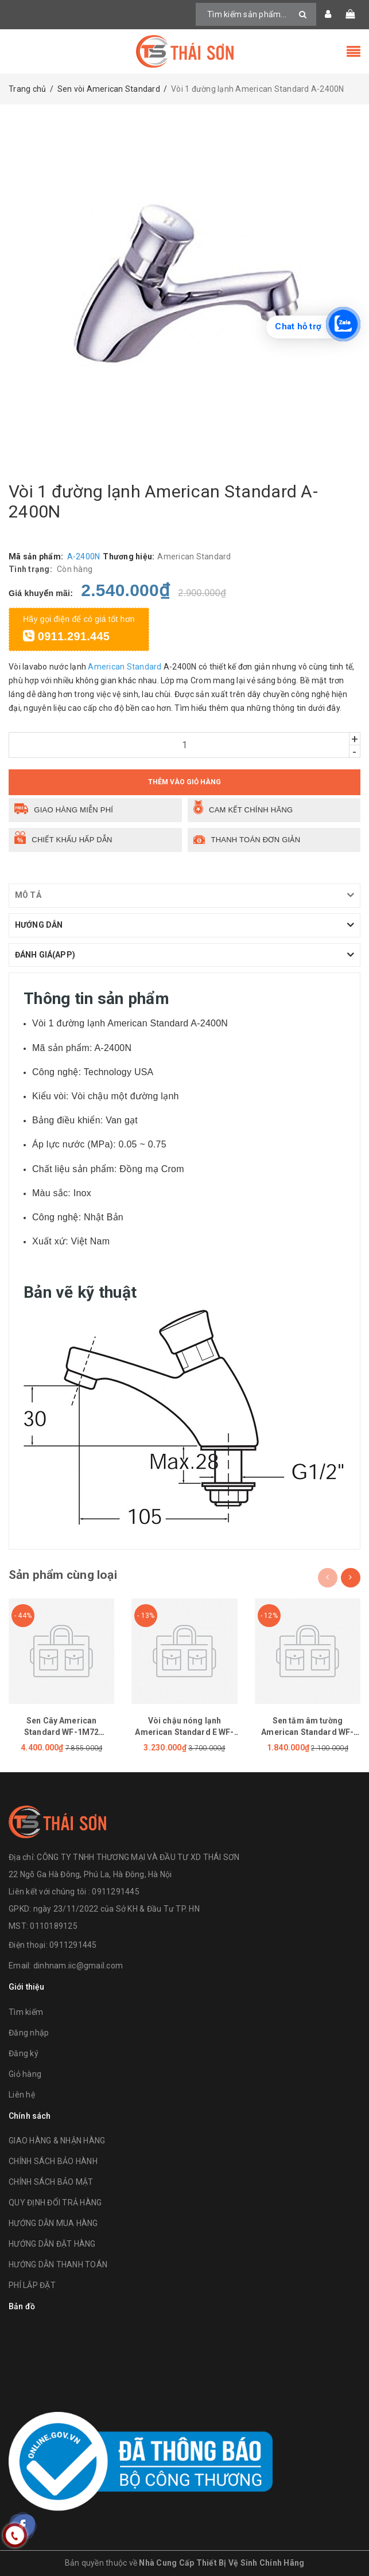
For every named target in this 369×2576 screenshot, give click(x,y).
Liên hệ (22, 2094)
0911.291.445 (66, 636)
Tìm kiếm (26, 2012)
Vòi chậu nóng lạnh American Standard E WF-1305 (184, 1732)
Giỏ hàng (25, 2074)
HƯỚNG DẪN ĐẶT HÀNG (52, 2243)
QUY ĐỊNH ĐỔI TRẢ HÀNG (55, 2202)
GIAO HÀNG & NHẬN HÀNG (57, 2140)
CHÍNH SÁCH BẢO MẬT (51, 2181)
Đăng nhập (29, 2032)
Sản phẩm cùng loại (63, 1575)
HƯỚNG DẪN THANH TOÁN (58, 2264)
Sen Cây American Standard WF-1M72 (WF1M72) (61, 1732)
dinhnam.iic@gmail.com (78, 1965)
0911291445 (73, 1944)
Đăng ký (23, 2053)
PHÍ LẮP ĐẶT (32, 2285)
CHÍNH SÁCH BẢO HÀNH (53, 2161)
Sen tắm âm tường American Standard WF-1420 (307, 1732)
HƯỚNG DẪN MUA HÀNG (53, 2223)
